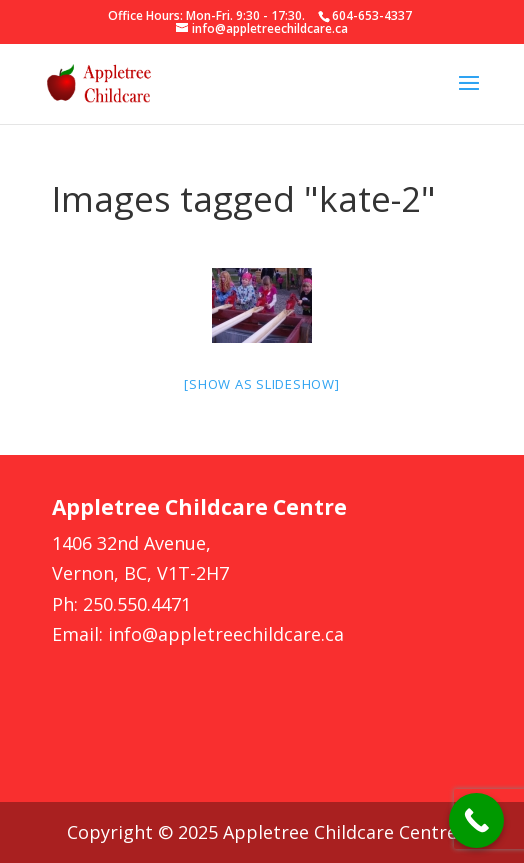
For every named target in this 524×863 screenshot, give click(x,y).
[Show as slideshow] (261, 384)
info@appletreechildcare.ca (226, 634)
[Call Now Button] (476, 820)
